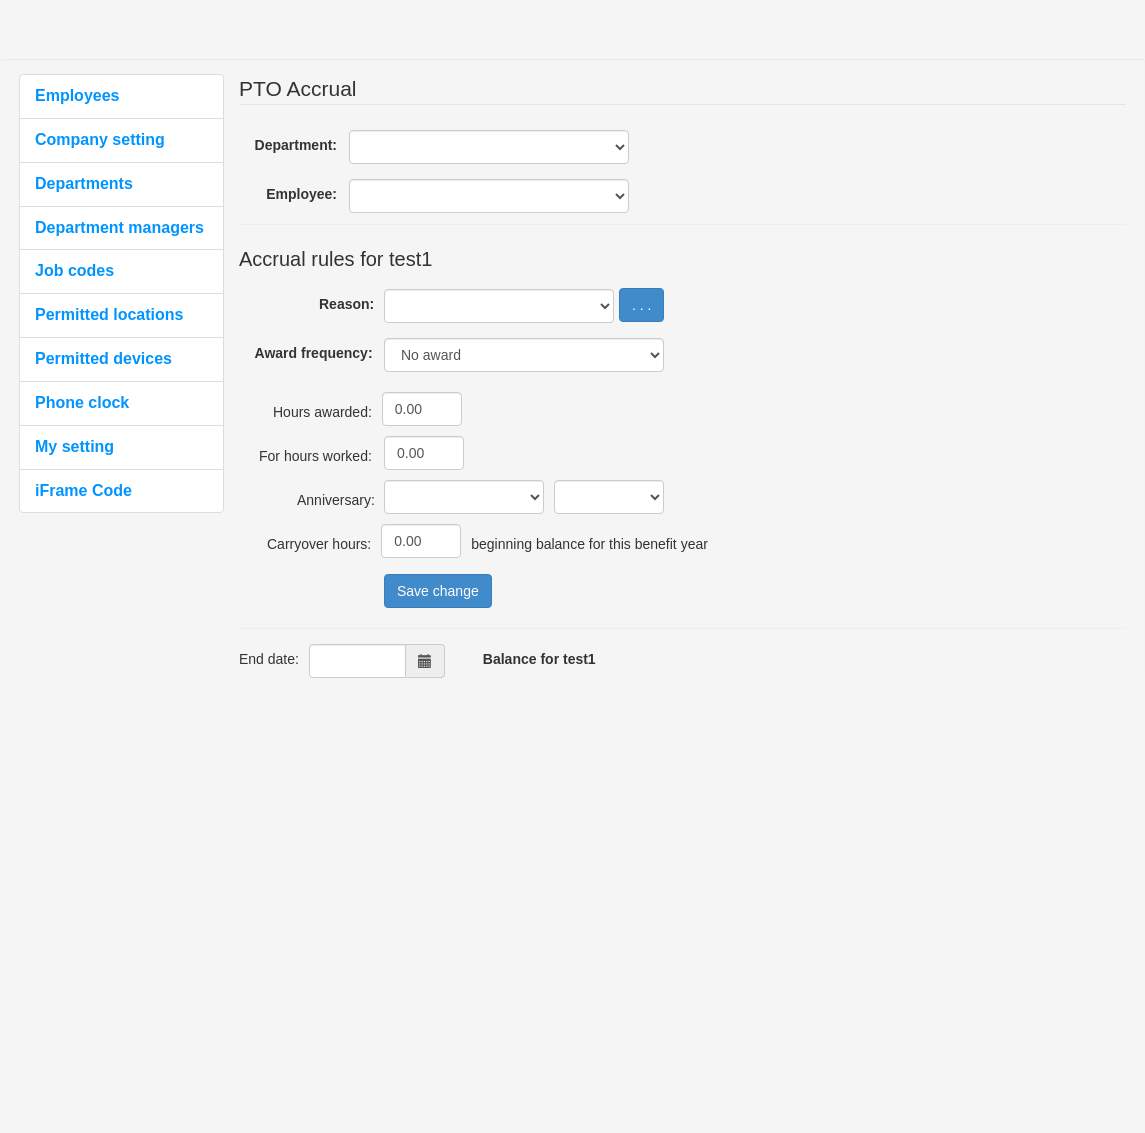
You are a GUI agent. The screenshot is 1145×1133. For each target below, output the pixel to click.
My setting (74, 446)
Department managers (119, 227)
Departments (84, 183)
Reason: (346, 304)
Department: (296, 145)
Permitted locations (109, 314)
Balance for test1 (539, 659)
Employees (77, 95)
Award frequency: (314, 353)
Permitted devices (103, 358)
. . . (641, 305)
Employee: (301, 194)
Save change (438, 591)
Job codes (74, 270)
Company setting (100, 139)
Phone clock (82, 402)
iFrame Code (83, 490)
